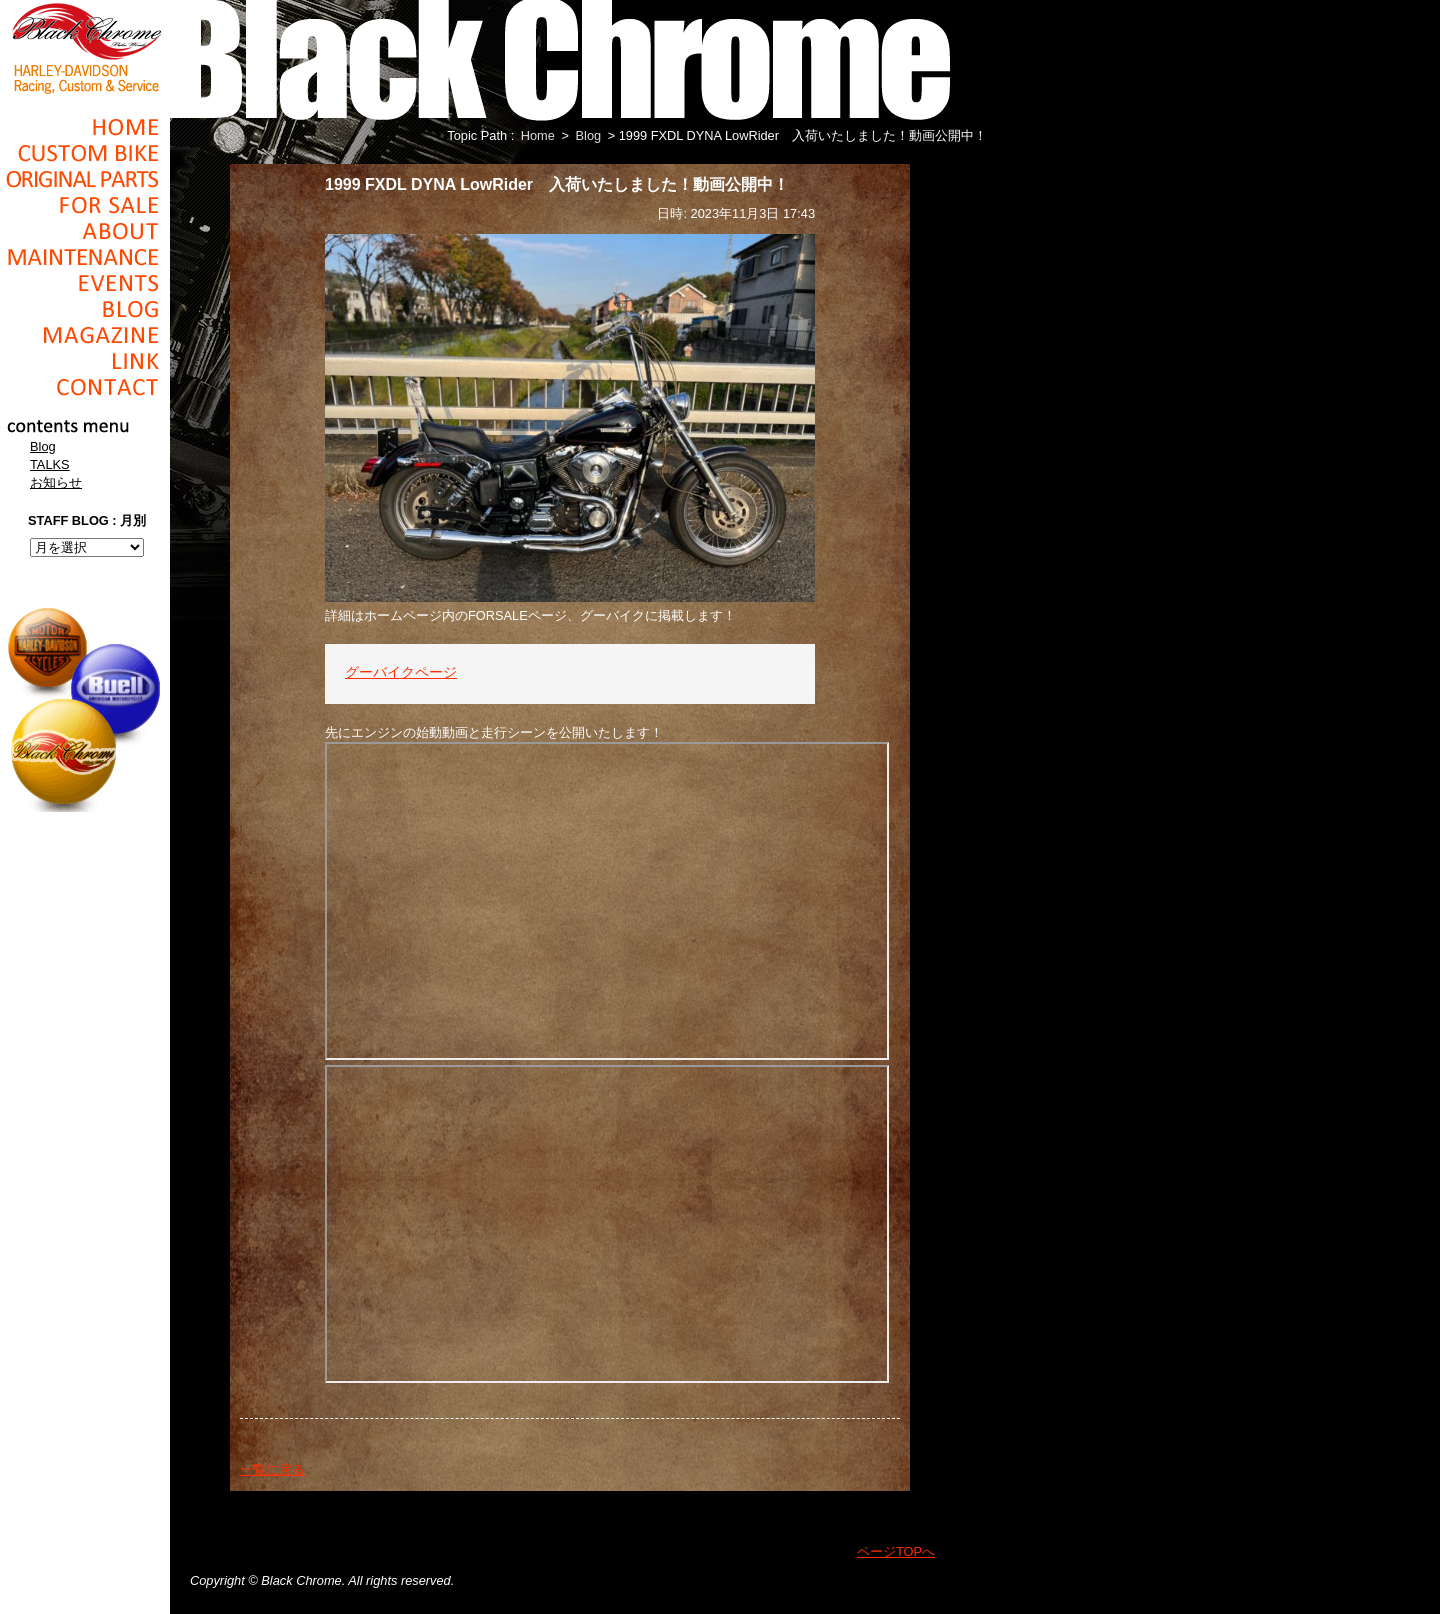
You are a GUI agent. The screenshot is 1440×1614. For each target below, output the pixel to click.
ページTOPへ (896, 1551)
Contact (85, 387)
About (85, 231)
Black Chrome (85, 47)
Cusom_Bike (85, 153)
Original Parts (85, 179)
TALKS (50, 464)
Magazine (85, 335)
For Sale (85, 205)
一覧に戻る (272, 1469)
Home (85, 127)
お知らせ (56, 482)
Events (85, 283)
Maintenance (85, 257)
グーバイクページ (401, 673)
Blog (85, 309)
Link (85, 361)
